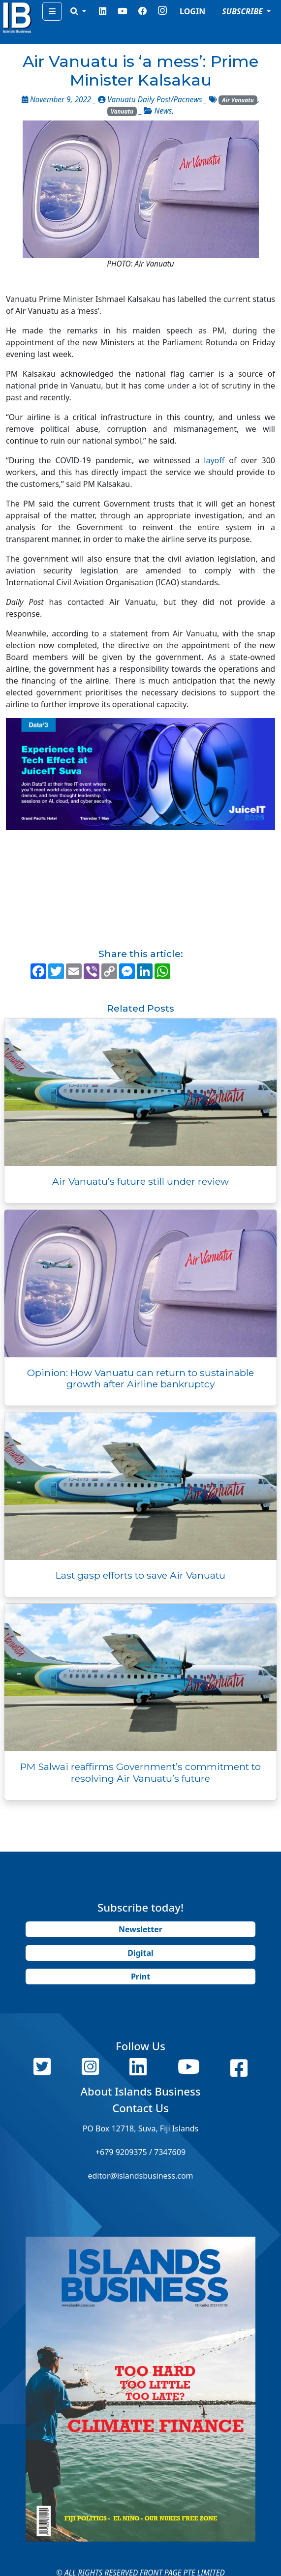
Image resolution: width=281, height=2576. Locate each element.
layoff (214, 460)
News (163, 111)
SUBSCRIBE (243, 11)
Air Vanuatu (237, 100)
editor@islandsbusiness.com (140, 2175)
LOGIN (192, 11)
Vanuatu (122, 111)
